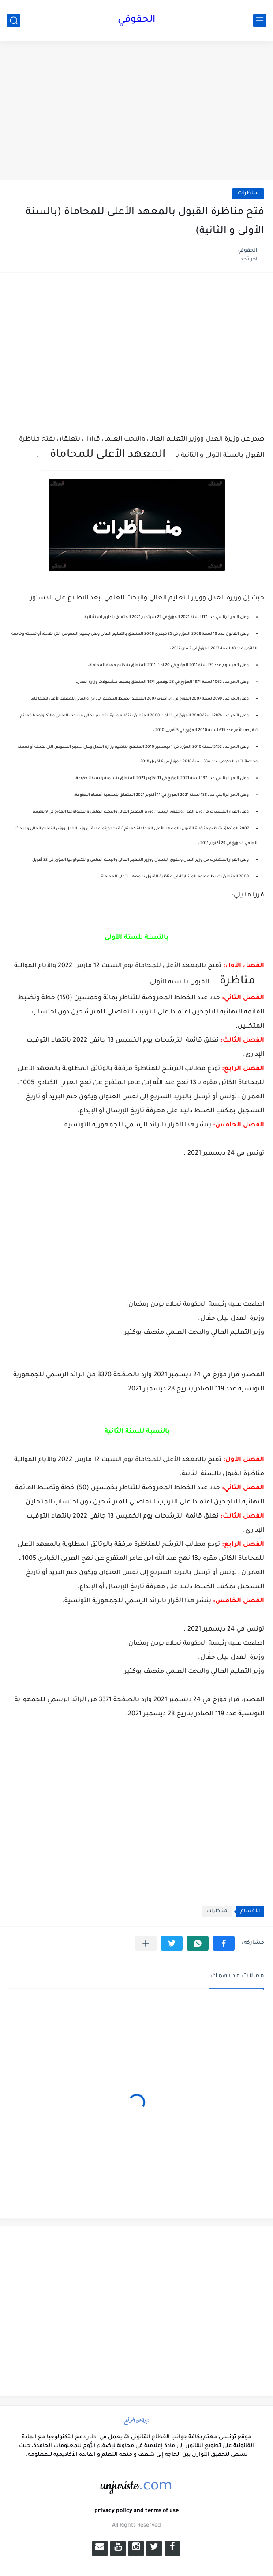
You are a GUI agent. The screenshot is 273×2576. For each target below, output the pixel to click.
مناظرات (248, 193)
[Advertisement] (136, 111)
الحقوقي (136, 20)
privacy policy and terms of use (136, 2511)
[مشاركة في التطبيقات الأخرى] (146, 1943)
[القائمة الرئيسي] (259, 20)
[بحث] (13, 20)
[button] (224, 1943)
